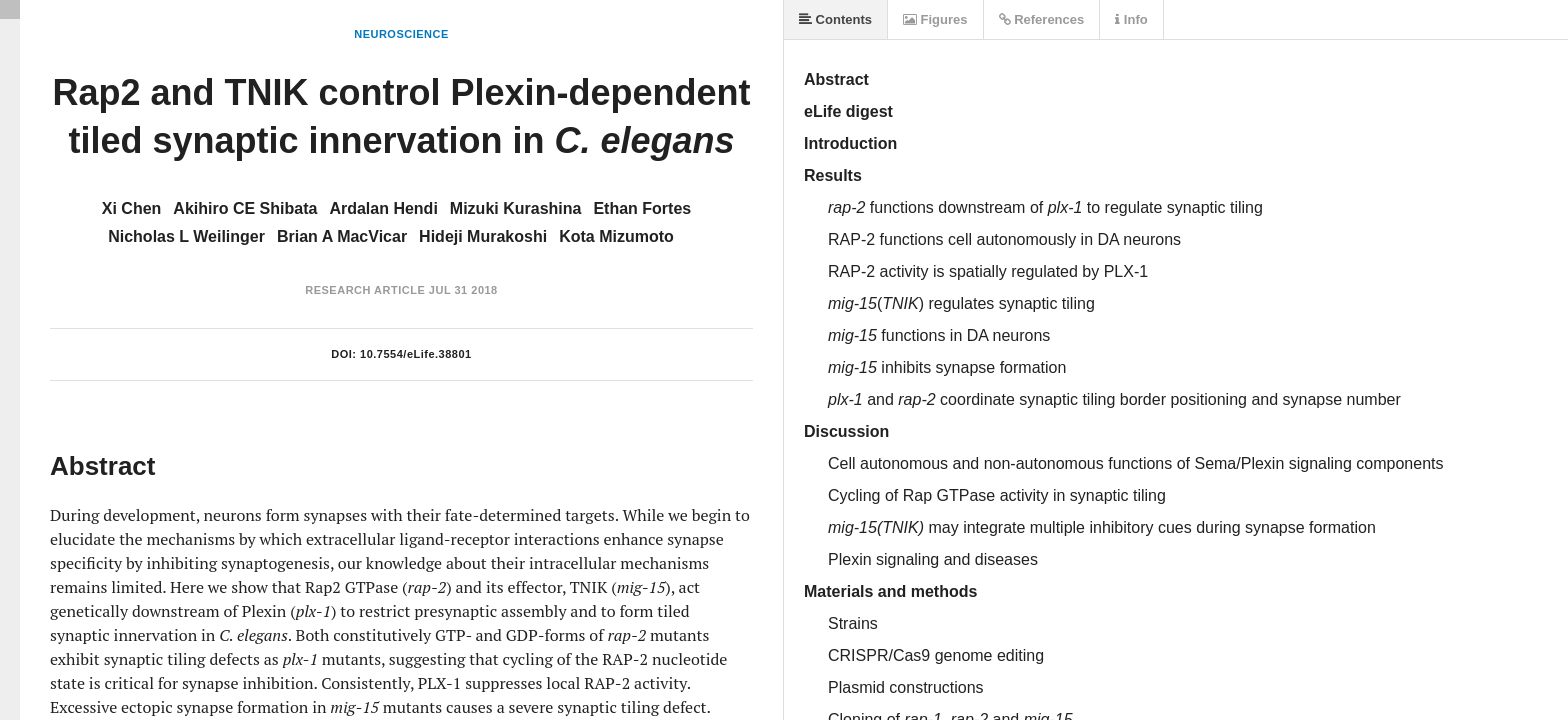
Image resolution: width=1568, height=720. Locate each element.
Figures (935, 19)
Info (1131, 19)
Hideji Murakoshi (483, 236)
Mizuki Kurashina (516, 208)
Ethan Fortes (642, 208)
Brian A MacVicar (342, 236)
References (1042, 19)
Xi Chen (132, 208)
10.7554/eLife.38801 (416, 354)
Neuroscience (401, 34)
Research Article (365, 290)
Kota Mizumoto (616, 236)
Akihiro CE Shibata (245, 208)
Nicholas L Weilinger (186, 236)
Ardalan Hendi (383, 208)
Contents (835, 19)
